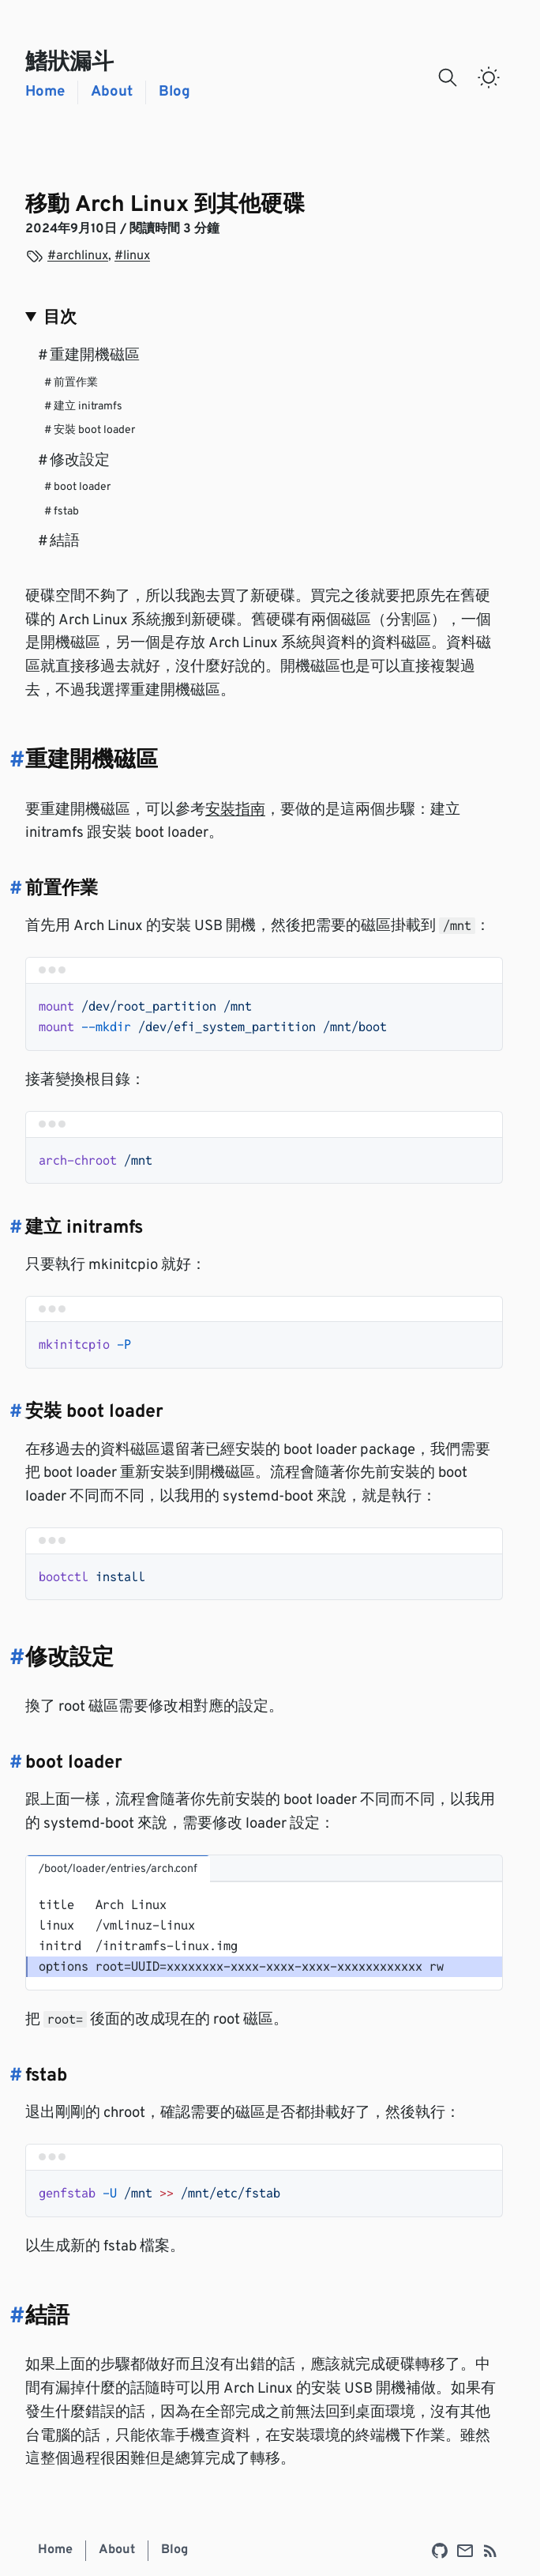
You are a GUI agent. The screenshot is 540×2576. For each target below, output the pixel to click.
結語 (59, 542)
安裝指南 (235, 810)
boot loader (77, 487)
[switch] (488, 77)
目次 (60, 318)
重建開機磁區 (89, 356)
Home (45, 92)
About (112, 92)
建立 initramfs (83, 406)
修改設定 (74, 461)
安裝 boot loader (89, 430)
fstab (61, 511)
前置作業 (71, 383)
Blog (174, 92)
